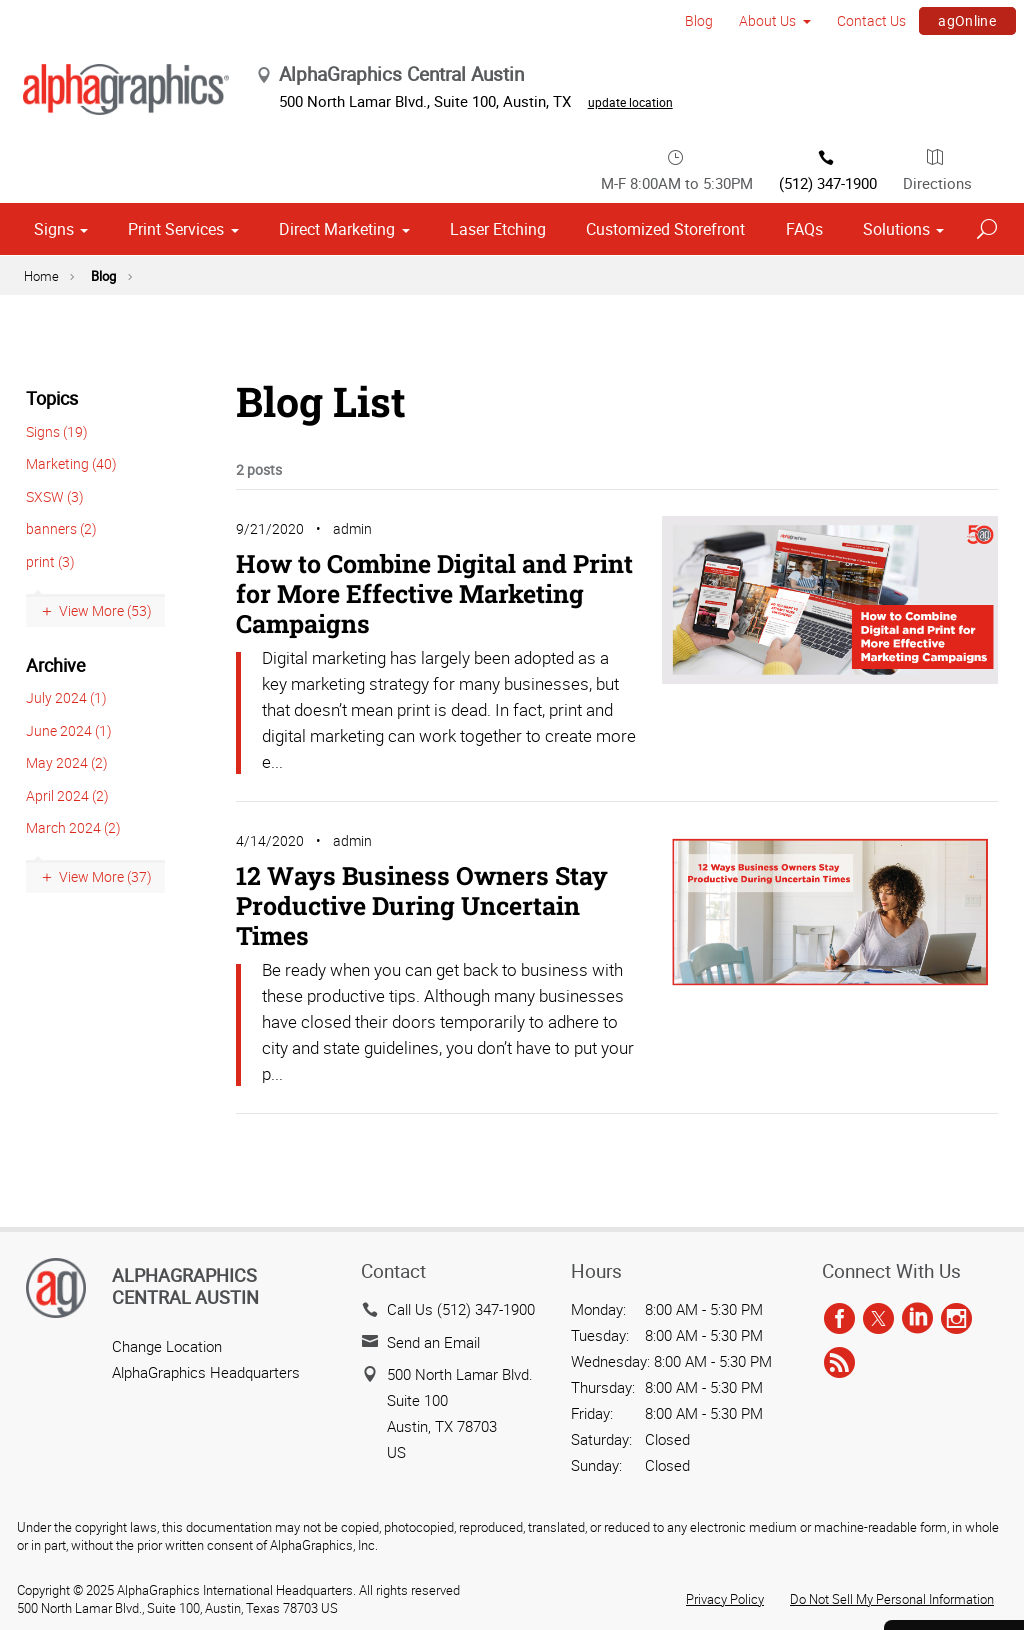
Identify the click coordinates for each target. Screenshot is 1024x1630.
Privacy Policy (725, 1388)
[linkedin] (917, 1108)
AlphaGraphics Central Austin (185, 1075)
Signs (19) (57, 229)
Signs (54, 28)
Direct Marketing (337, 28)
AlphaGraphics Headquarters (206, 1161)
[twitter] (878, 1108)
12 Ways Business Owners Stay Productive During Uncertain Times (422, 703)
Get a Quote (950, 1436)
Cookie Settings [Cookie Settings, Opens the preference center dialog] (80, 1504)
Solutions (896, 28)
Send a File (951, 1491)
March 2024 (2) (73, 625)
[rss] (839, 1152)
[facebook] (839, 1108)
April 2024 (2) (67, 593)
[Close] (31, 1607)
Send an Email (433, 1131)
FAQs (804, 28)
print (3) (50, 359)
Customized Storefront (665, 28)
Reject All (59, 1559)
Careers (951, 1546)
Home (41, 74)
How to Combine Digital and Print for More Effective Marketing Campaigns (434, 391)
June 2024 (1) (69, 528)
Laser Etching (498, 28)
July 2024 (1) (66, 495)
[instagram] (956, 1108)
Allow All (180, 1559)
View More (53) (105, 409)
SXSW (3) (55, 294)
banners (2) (61, 327)
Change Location (167, 1135)
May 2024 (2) (67, 560)
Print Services (176, 28)
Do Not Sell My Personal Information (892, 1388)
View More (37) (105, 675)
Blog (103, 74)
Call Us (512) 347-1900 (461, 1098)
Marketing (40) (71, 262)
